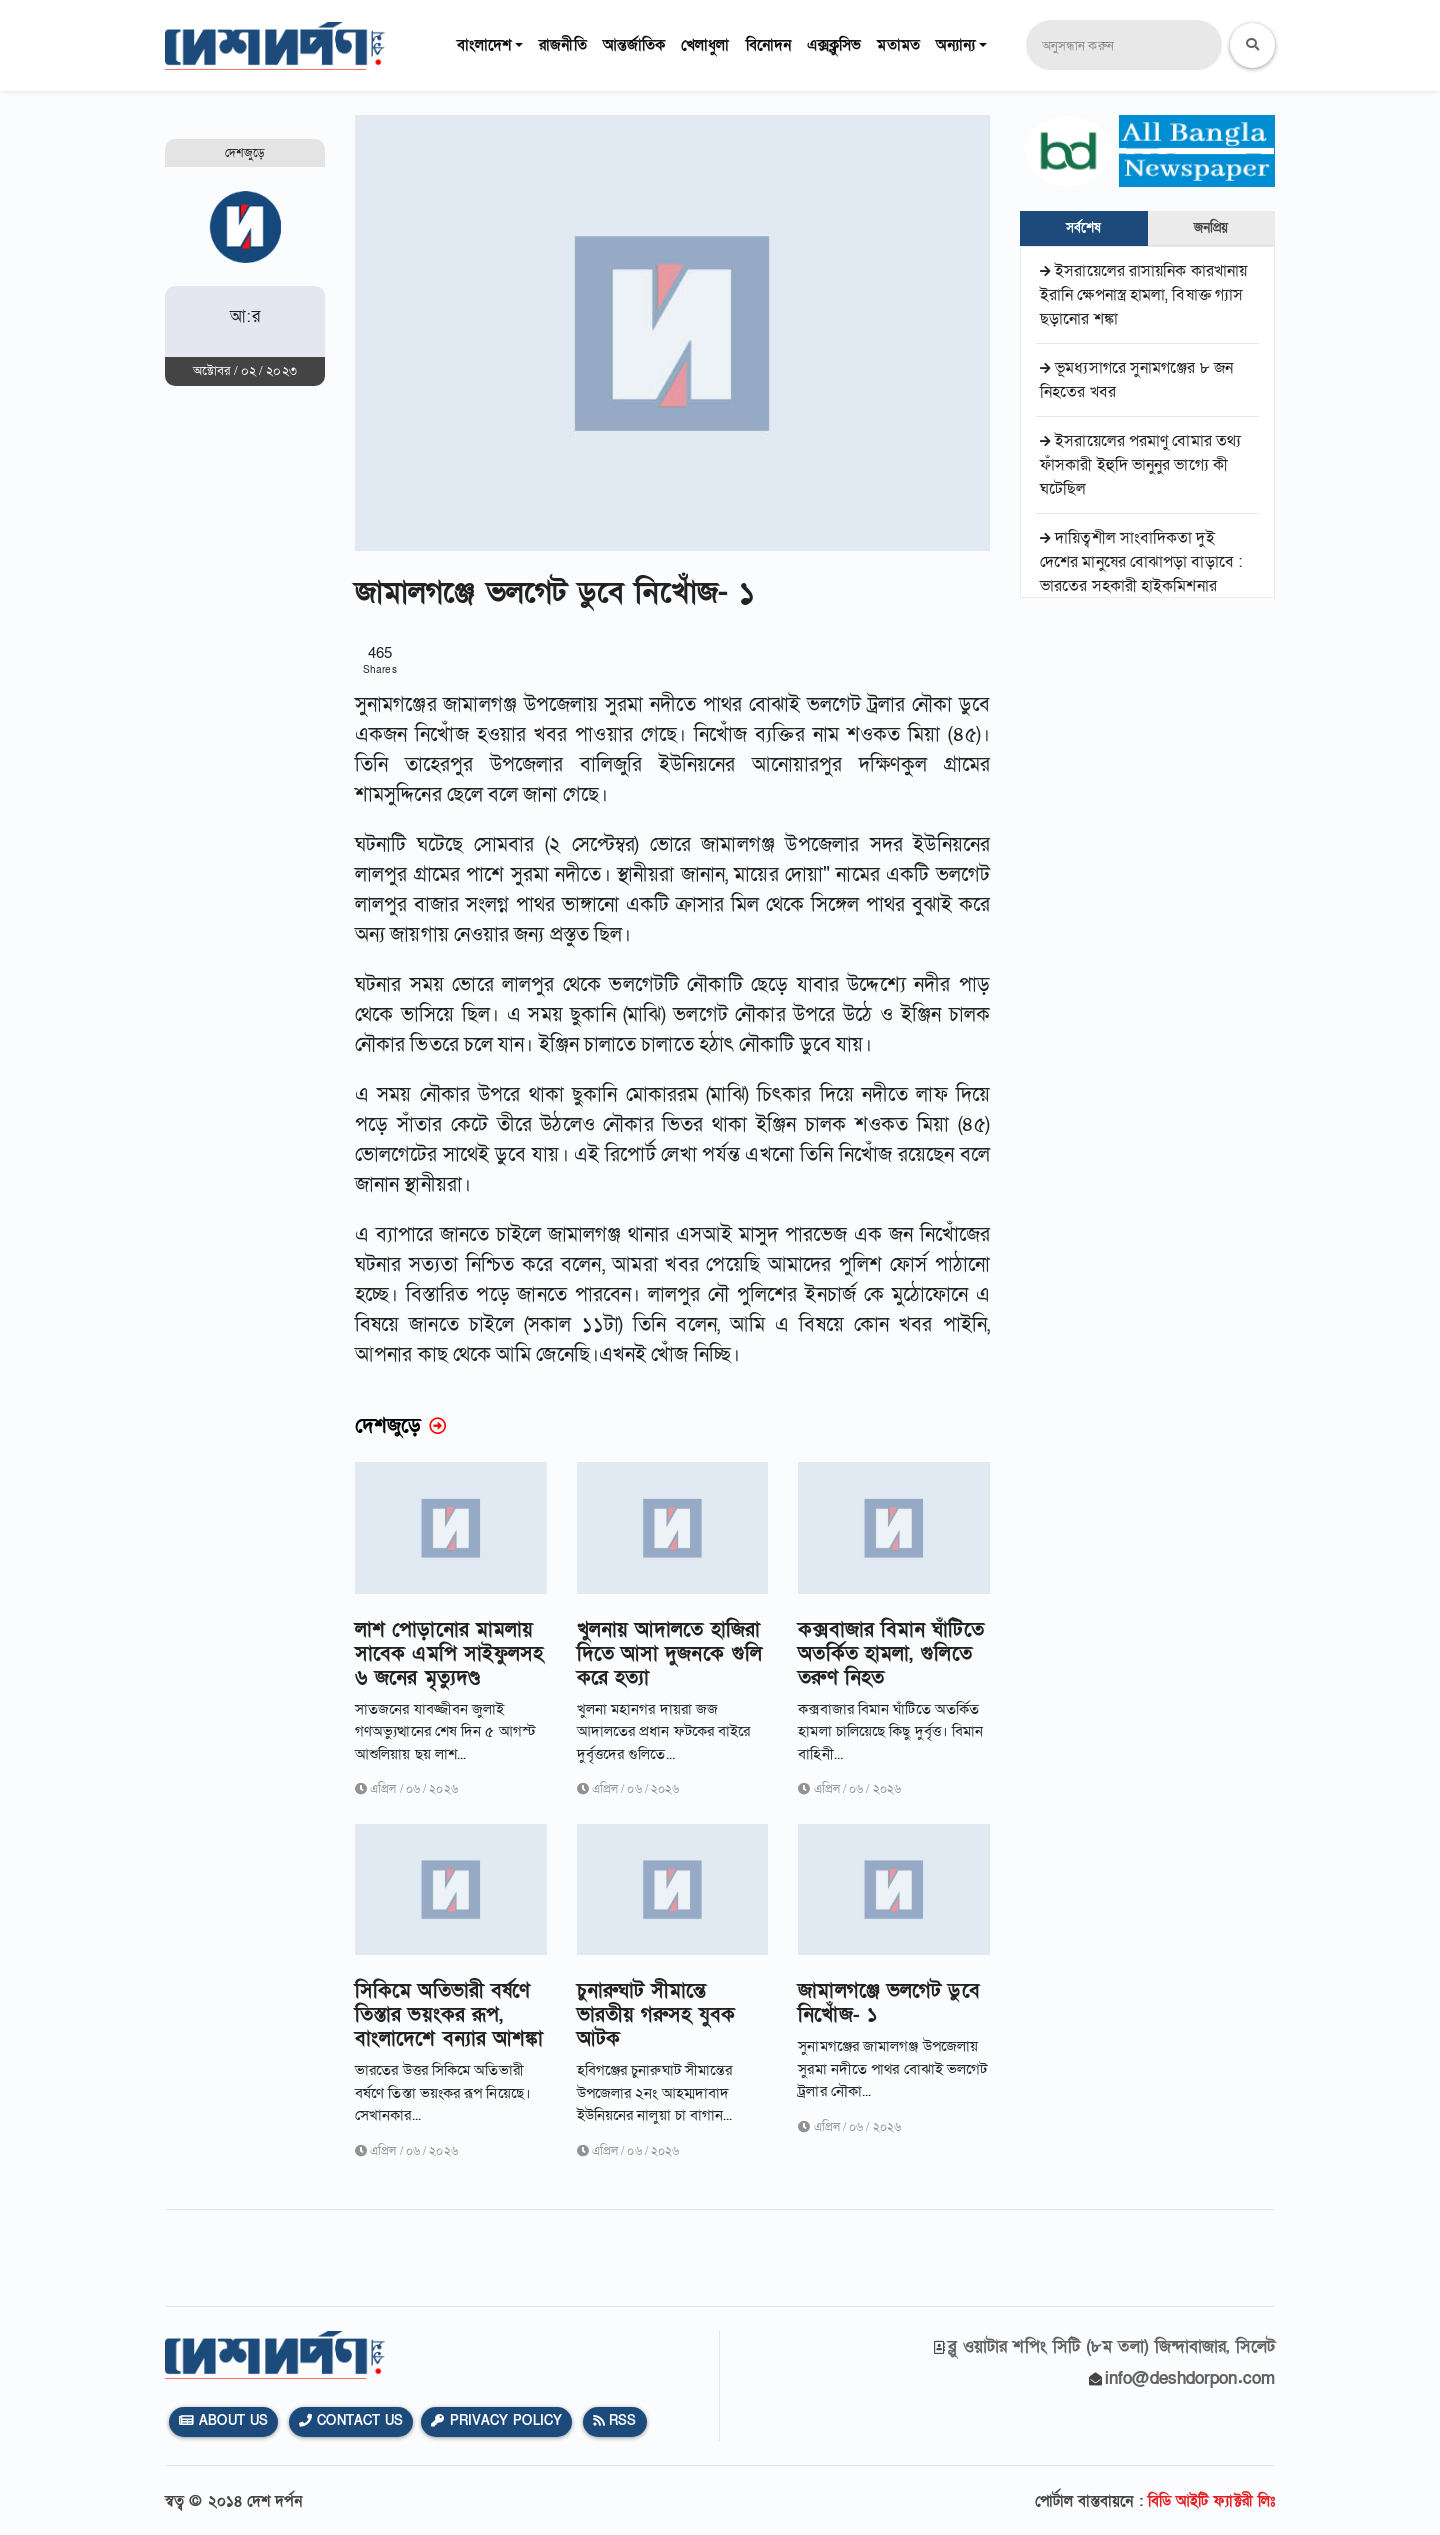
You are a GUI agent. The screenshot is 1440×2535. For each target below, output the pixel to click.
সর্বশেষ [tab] (1083, 228)
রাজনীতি (562, 45)
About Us (223, 2421)
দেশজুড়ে (245, 153)
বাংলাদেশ (484, 45)
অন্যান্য (955, 45)
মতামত (898, 45)
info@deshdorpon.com (1190, 2378)
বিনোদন (768, 45)
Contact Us (351, 2421)
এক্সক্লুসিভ (834, 45)
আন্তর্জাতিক (634, 45)
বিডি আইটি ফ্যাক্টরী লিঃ (1211, 2501)
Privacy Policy (496, 2421)
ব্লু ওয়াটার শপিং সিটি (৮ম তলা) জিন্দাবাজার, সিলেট (1111, 2346)
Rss (615, 2421)
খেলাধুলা (705, 45)
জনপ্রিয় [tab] (1211, 228)
